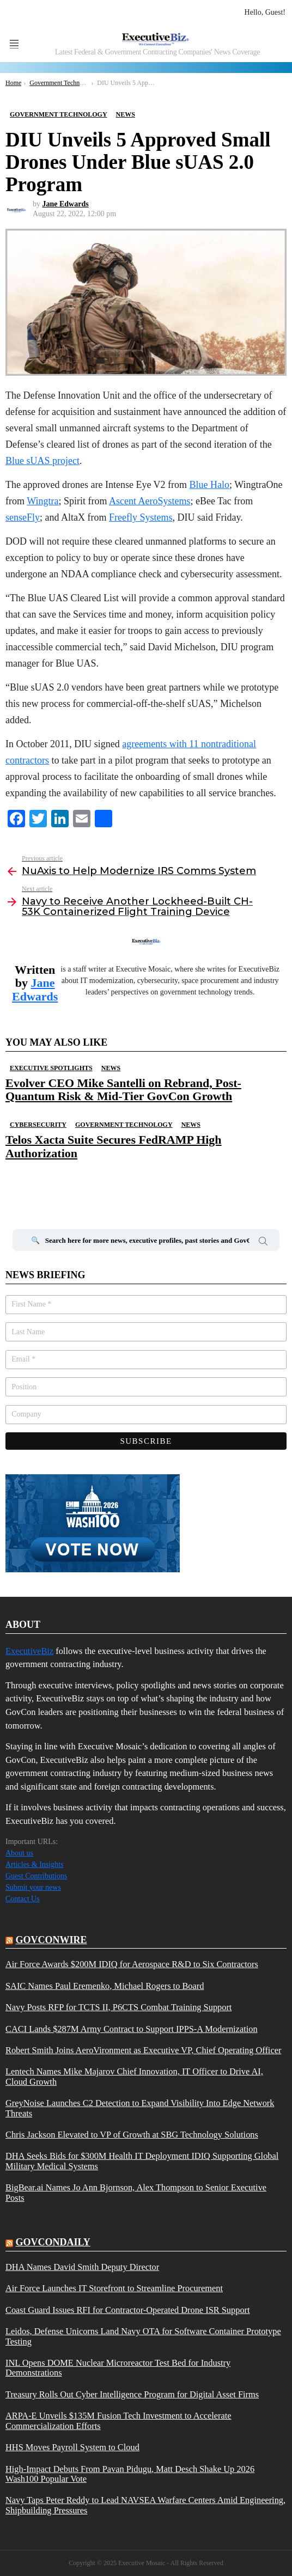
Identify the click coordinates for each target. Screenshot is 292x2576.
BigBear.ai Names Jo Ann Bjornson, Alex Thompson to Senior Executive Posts (135, 2192)
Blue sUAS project (42, 460)
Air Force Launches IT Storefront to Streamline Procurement (114, 2288)
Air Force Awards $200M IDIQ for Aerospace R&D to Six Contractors (131, 1964)
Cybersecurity (38, 1124)
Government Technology (124, 1124)
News (110, 1068)
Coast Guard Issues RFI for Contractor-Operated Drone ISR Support (127, 2310)
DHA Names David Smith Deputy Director (82, 2267)
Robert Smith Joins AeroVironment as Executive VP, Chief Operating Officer (143, 2050)
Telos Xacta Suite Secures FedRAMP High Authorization (113, 1146)
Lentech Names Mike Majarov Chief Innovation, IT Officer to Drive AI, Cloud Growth (134, 2076)
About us (19, 1853)
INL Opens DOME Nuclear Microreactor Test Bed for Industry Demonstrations (117, 2368)
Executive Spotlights (51, 1068)
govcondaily (53, 2242)
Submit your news (33, 1887)
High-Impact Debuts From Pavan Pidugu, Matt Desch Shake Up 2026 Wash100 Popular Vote (129, 2474)
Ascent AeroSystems (149, 501)
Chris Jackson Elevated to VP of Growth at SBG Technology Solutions (131, 2135)
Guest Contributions (36, 1876)
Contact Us (22, 1899)
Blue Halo (210, 484)
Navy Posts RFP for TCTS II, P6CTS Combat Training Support (118, 2007)
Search (263, 1243)
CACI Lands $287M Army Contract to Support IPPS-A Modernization (131, 2029)
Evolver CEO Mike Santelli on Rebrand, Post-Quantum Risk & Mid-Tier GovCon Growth (123, 1089)
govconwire (51, 1939)
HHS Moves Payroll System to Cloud (72, 2447)
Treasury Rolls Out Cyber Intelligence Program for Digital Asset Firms (132, 2395)
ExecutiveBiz (29, 1651)
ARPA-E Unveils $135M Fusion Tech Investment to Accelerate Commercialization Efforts (118, 2421)
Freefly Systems (141, 517)
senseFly (22, 517)
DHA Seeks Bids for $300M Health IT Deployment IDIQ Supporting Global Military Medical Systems (141, 2161)
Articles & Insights (34, 1864)
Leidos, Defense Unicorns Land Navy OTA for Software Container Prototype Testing (143, 2336)
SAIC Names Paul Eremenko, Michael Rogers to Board (104, 1986)
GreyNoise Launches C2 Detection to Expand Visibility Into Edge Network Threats (139, 2108)
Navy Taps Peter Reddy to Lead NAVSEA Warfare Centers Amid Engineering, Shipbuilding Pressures (145, 2505)
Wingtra (42, 501)
